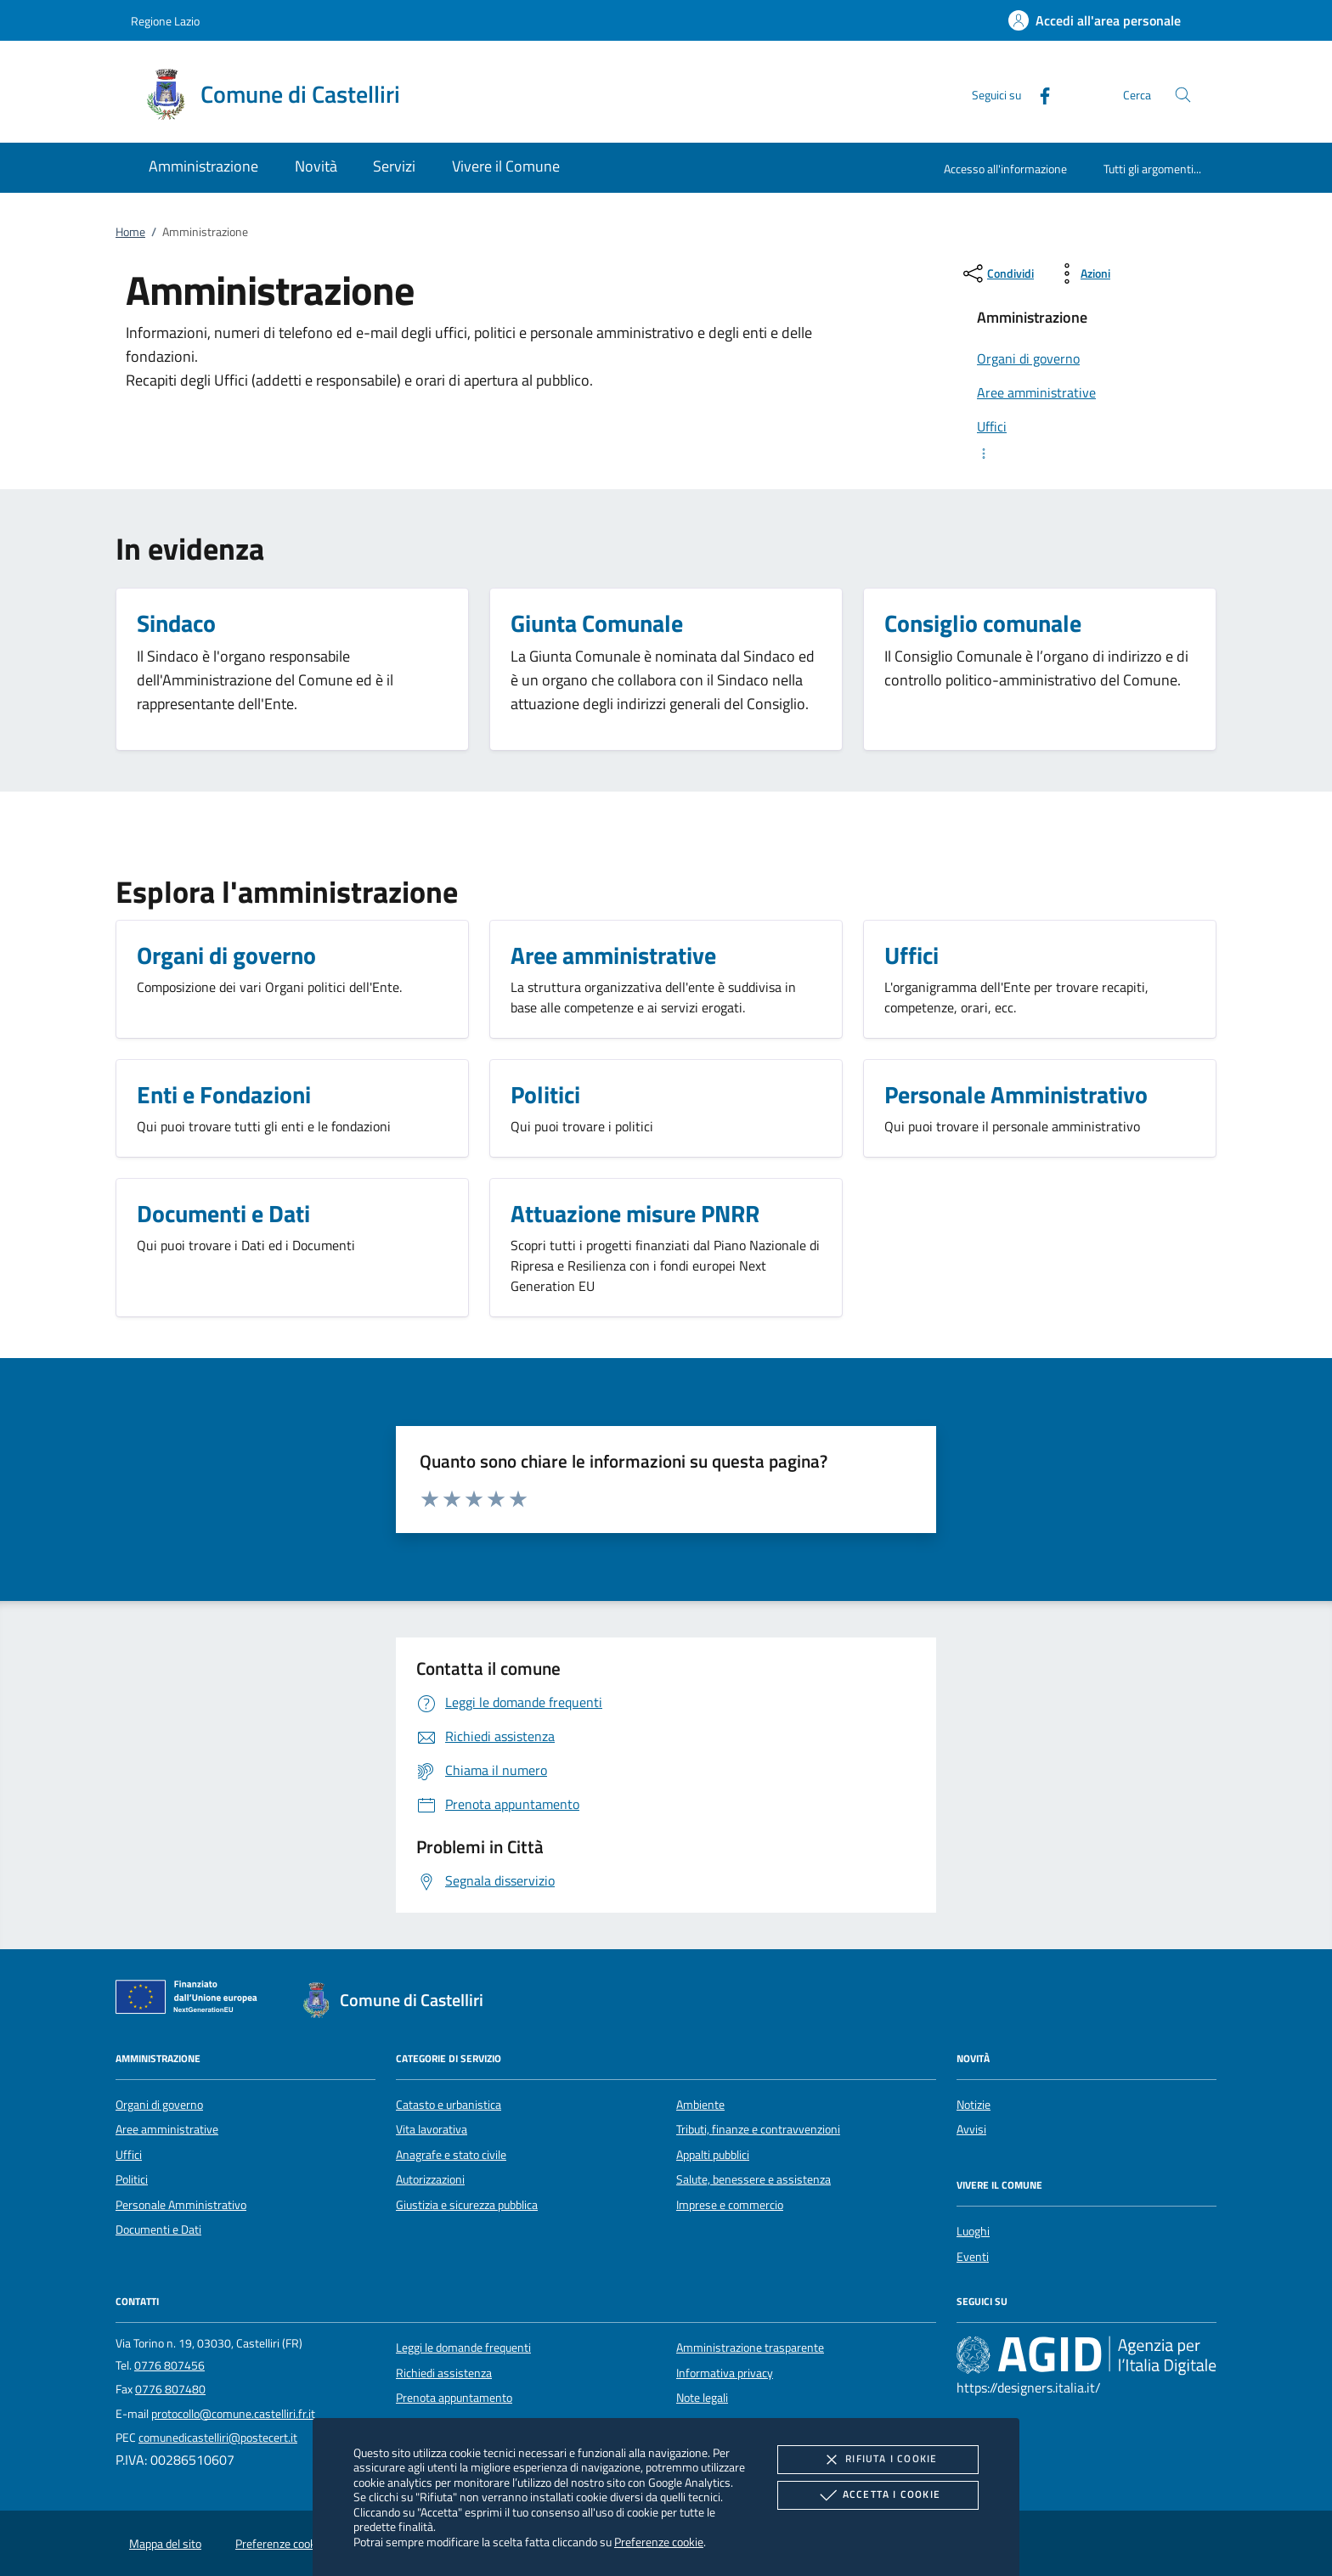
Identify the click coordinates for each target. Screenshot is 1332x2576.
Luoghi (973, 2231)
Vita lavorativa (431, 2129)
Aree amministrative (167, 2129)
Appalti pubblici (712, 2154)
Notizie (974, 2104)
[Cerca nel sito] (1183, 94)
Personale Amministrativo (181, 2205)
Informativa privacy (724, 2373)
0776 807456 (169, 2365)
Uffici (129, 2154)
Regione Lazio (165, 21)
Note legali (702, 2397)
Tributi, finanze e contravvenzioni (758, 2129)
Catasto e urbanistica (448, 2104)
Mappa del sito (165, 2543)
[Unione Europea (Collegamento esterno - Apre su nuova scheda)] (191, 2000)
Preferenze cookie (658, 2542)
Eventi (973, 2256)
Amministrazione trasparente (750, 2347)
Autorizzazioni (430, 2179)
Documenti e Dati (158, 2229)
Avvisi (971, 2129)
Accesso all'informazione (1005, 169)
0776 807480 (170, 2389)
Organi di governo (159, 2104)
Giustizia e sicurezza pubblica (467, 2205)
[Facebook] (1038, 93)
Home (130, 232)
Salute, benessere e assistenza (753, 2179)
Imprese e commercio (729, 2205)
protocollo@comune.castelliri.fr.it (233, 2413)
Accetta (878, 2495)
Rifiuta (877, 2459)
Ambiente (700, 2104)
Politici (132, 2179)
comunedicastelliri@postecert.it (217, 2437)
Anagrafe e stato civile (451, 2154)
